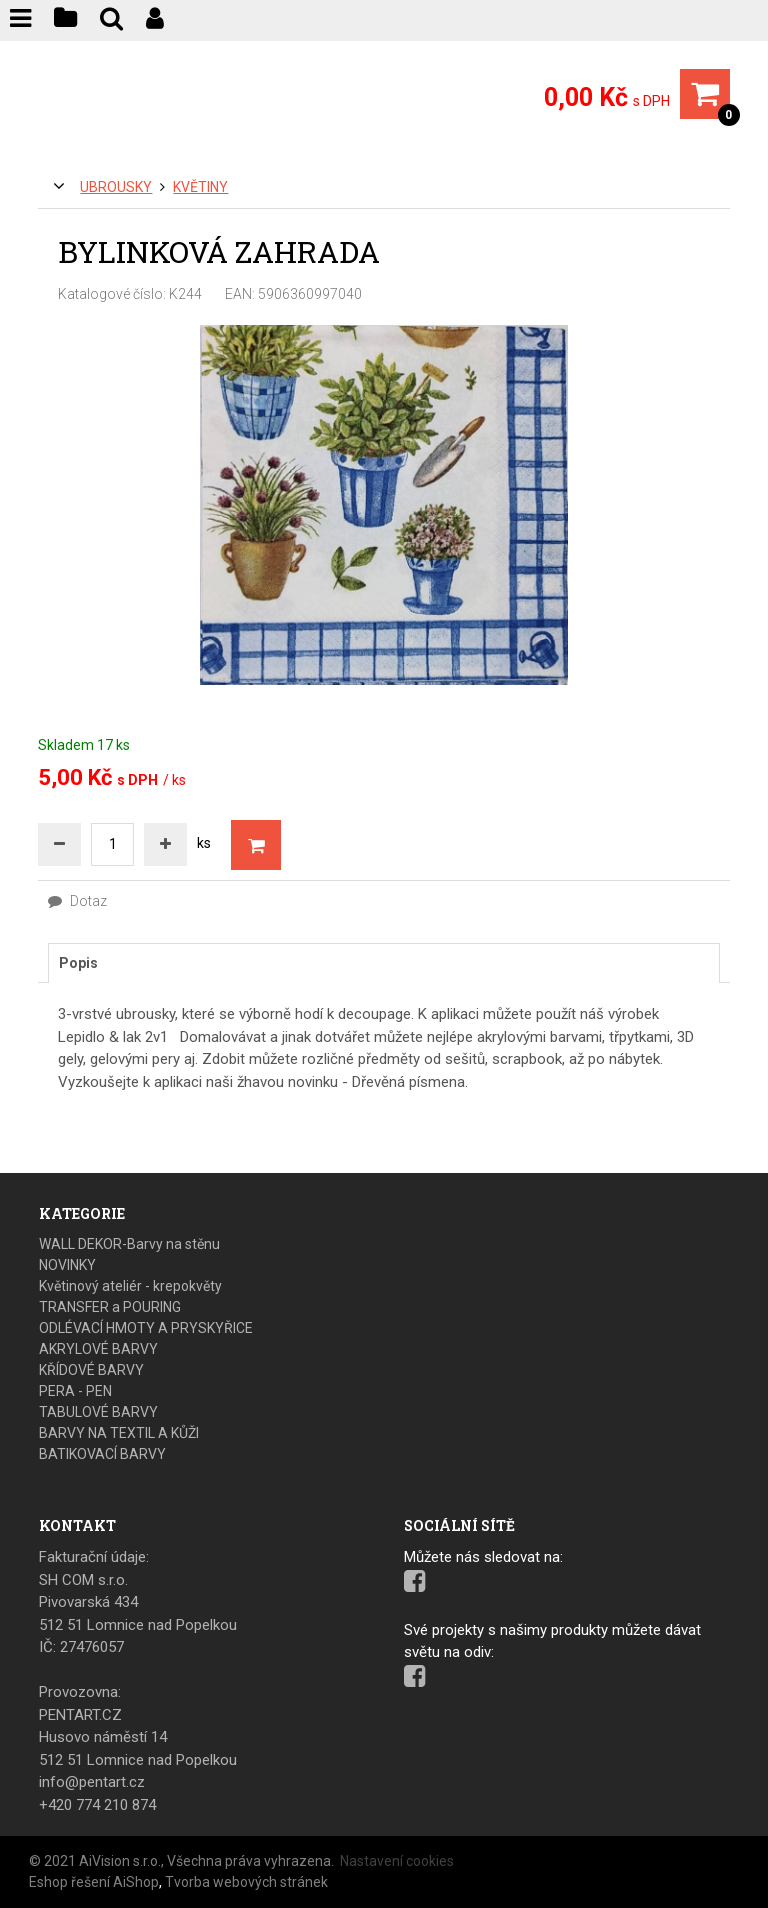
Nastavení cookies (397, 1861)
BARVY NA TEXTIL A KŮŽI (119, 1433)
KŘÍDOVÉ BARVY (91, 1370)
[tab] (383, 963)
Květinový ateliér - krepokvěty (130, 1286)
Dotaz (77, 901)
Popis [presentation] (78, 963)
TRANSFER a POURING (110, 1307)
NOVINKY (67, 1265)
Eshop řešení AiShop (94, 1882)
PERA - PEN (75, 1391)
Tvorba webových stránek (246, 1882)
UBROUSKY (116, 187)
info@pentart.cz (92, 1782)
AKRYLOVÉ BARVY (98, 1349)
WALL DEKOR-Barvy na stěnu (129, 1244)
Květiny (200, 187)
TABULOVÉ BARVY (98, 1412)
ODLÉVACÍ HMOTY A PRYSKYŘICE (146, 1328)
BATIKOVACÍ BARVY (102, 1454)
